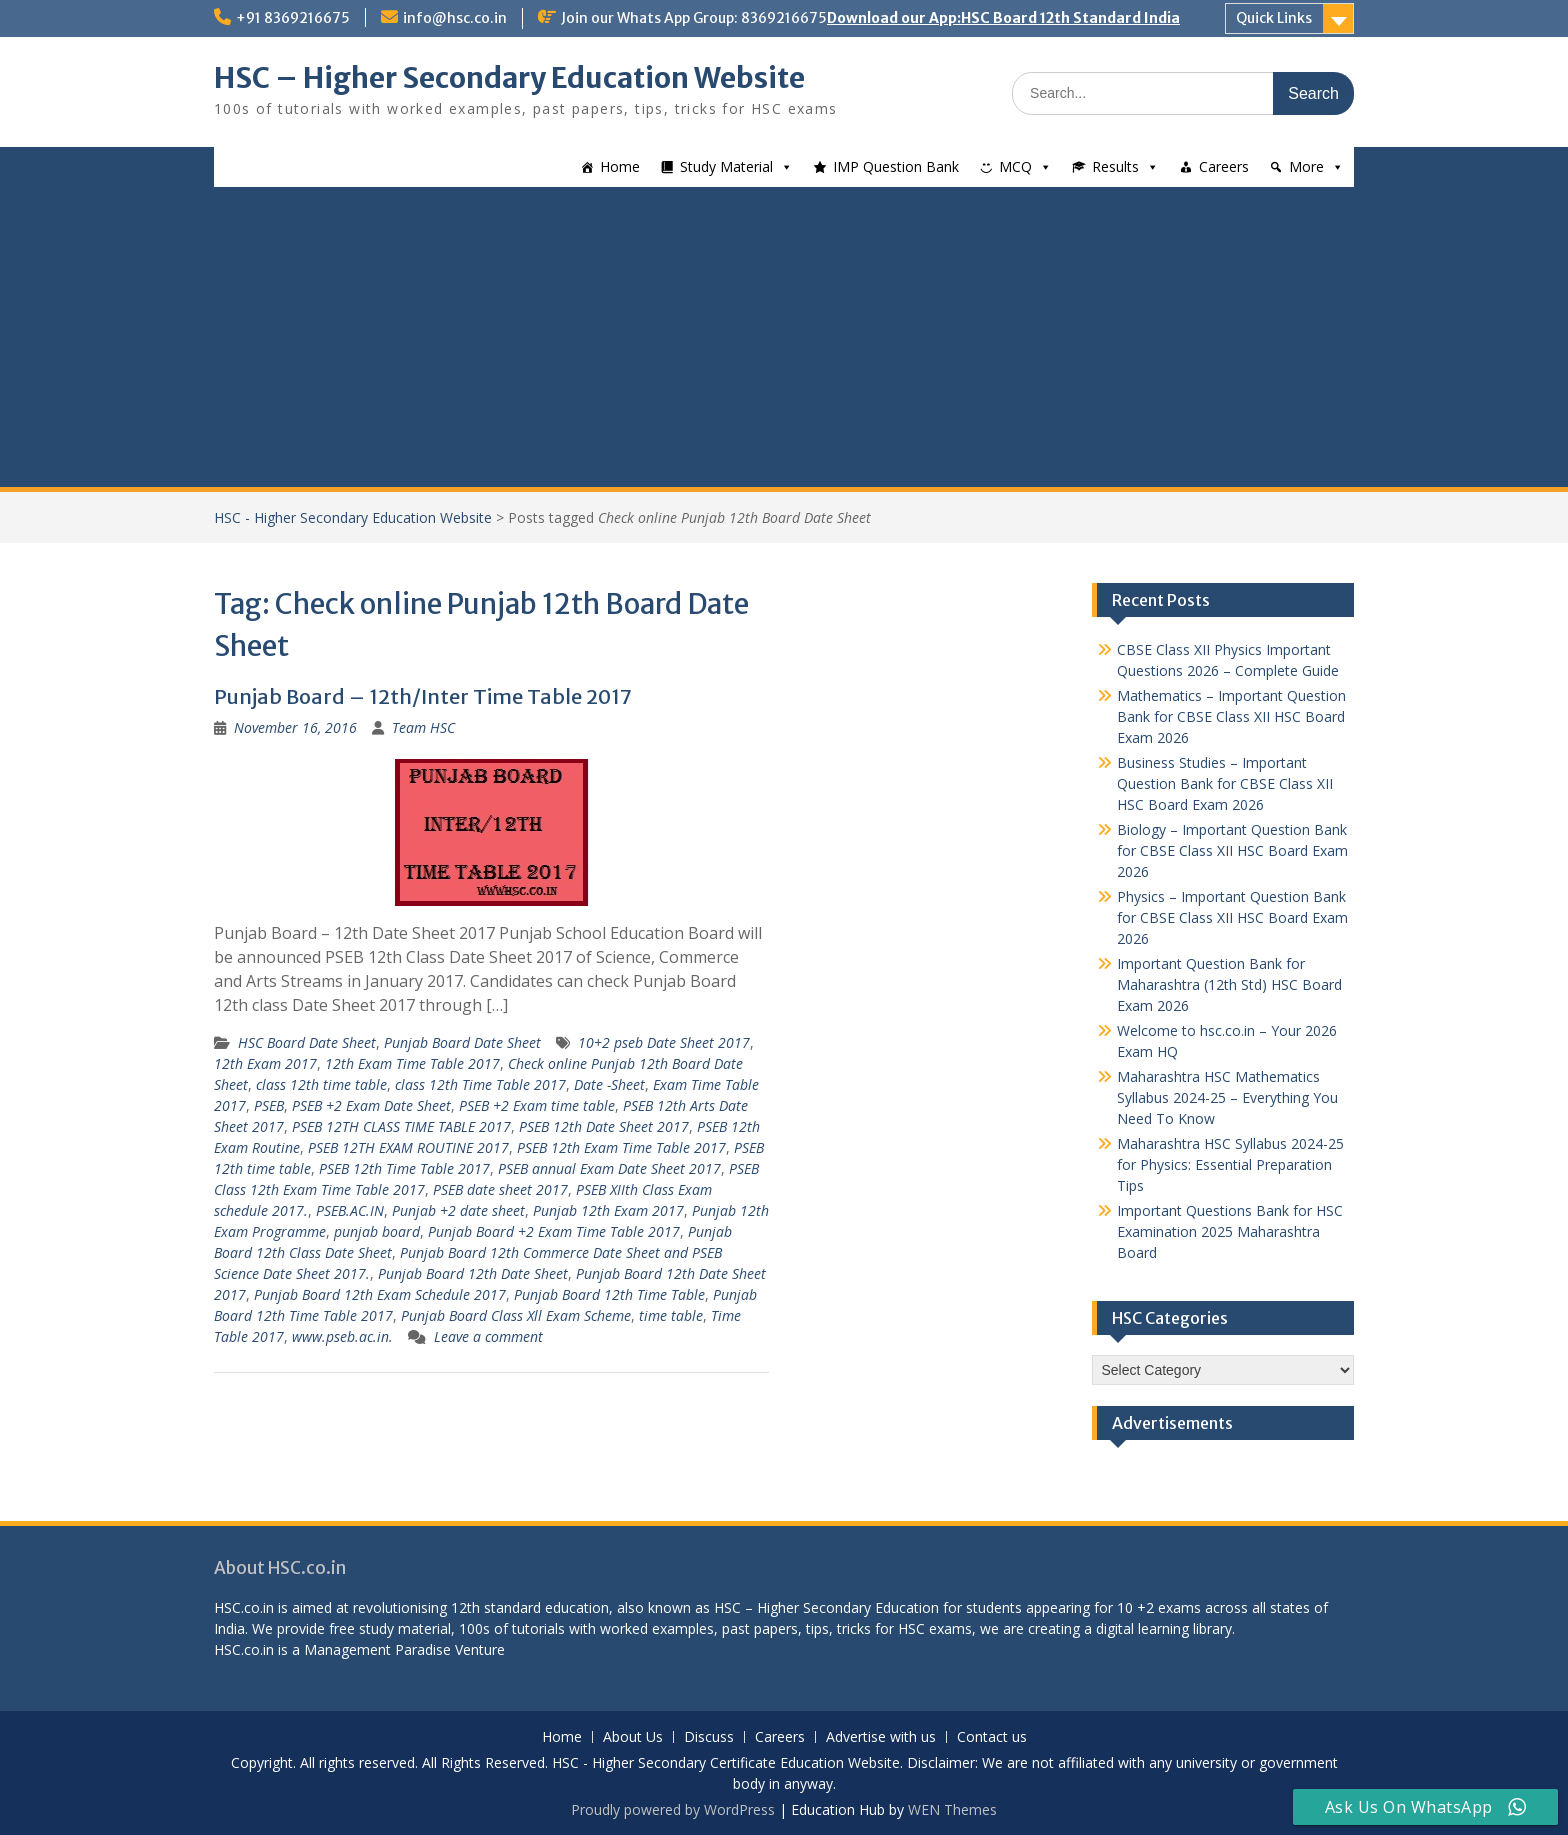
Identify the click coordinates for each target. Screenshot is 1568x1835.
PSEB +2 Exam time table (537, 1105)
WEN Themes (952, 1809)
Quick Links (1274, 18)
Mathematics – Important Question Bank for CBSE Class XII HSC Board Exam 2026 (1231, 716)
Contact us (992, 1737)
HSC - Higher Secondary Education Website (353, 517)
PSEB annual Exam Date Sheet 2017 (609, 1168)
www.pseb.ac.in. (342, 1336)
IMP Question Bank (896, 166)
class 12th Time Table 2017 (480, 1084)
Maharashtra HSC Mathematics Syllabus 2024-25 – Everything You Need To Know (1227, 1097)
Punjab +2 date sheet (458, 1210)
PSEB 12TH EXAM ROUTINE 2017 (408, 1147)
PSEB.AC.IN (350, 1210)
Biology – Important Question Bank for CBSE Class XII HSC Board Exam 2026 (1232, 850)
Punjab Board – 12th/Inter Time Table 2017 (423, 696)
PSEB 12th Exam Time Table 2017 (621, 1147)
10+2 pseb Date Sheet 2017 (664, 1042)
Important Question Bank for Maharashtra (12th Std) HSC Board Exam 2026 (1229, 984)
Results (1115, 166)
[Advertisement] (784, 337)
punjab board (377, 1231)
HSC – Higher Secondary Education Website (509, 78)
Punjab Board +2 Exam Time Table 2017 (554, 1231)
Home (620, 166)
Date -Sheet (609, 1084)
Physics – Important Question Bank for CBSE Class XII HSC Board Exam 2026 (1232, 917)
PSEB (269, 1105)
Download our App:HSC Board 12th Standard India (1003, 18)
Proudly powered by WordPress (673, 1809)
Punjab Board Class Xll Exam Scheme (516, 1315)
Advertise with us (881, 1737)
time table (671, 1315)
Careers (1224, 166)
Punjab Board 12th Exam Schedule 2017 (380, 1294)
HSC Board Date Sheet (307, 1042)
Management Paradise (377, 1649)
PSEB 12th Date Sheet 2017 (604, 1126)
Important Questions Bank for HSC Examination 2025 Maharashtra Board (1230, 1231)
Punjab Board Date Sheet (462, 1042)
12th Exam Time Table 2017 (412, 1063)
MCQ (1015, 166)
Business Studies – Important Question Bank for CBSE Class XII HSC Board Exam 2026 (1225, 783)
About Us (633, 1737)
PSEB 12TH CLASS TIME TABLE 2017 (401, 1126)
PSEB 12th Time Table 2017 (404, 1168)
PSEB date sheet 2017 (500, 1189)
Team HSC (423, 727)
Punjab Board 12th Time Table (609, 1294)
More (1306, 166)
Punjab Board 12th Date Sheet (473, 1273)
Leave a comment (488, 1336)
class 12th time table (321, 1084)
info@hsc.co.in (455, 18)
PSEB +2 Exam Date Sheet (371, 1105)
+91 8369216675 (293, 18)
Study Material (726, 166)
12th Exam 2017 (265, 1063)
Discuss (709, 1737)
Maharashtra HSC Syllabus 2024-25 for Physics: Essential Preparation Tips (1230, 1164)
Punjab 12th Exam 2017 (608, 1210)
